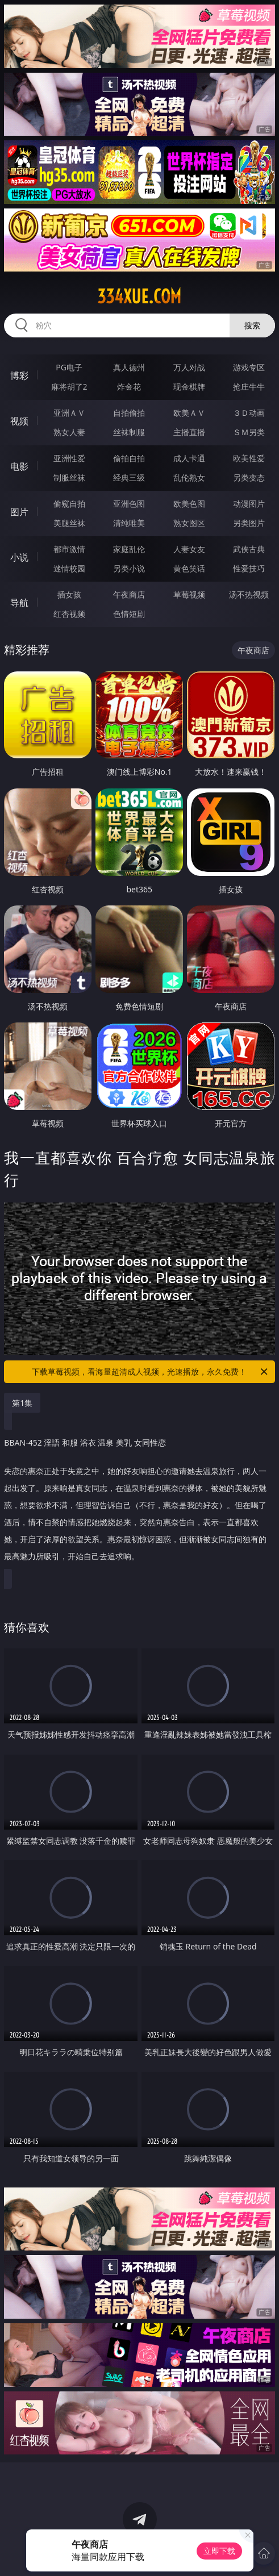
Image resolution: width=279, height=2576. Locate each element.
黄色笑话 (189, 568)
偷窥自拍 (69, 503)
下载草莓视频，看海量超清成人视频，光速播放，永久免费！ (150, 1372)
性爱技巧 (249, 568)
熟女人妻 (69, 432)
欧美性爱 (249, 458)
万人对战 (189, 367)
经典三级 (129, 477)
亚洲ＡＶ (69, 412)
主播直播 (189, 432)
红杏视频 (69, 613)
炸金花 (129, 386)
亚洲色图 (129, 503)
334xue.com (139, 296)
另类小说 (129, 568)
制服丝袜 (69, 477)
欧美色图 (189, 503)
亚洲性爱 (69, 458)
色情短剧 (129, 613)
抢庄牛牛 (249, 386)
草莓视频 (189, 594)
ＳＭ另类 (249, 432)
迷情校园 (69, 568)
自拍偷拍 (129, 412)
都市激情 (69, 549)
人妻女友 (189, 549)
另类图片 (249, 522)
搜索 (252, 325)
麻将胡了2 (69, 386)
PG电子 (69, 367)
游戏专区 (249, 367)
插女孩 (69, 594)
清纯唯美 (129, 522)
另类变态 (249, 477)
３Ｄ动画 (249, 412)
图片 (19, 512)
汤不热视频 (249, 594)
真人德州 (129, 367)
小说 (19, 557)
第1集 (22, 1402)
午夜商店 (129, 594)
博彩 (19, 375)
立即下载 (219, 2550)
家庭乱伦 (129, 549)
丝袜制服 (129, 432)
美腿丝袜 (69, 522)
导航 (19, 602)
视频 (19, 421)
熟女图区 (189, 522)
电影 (19, 466)
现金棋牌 (189, 386)
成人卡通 (189, 458)
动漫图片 (249, 503)
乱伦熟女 (189, 477)
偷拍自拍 (129, 458)
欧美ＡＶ (189, 412)
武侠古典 (249, 549)
